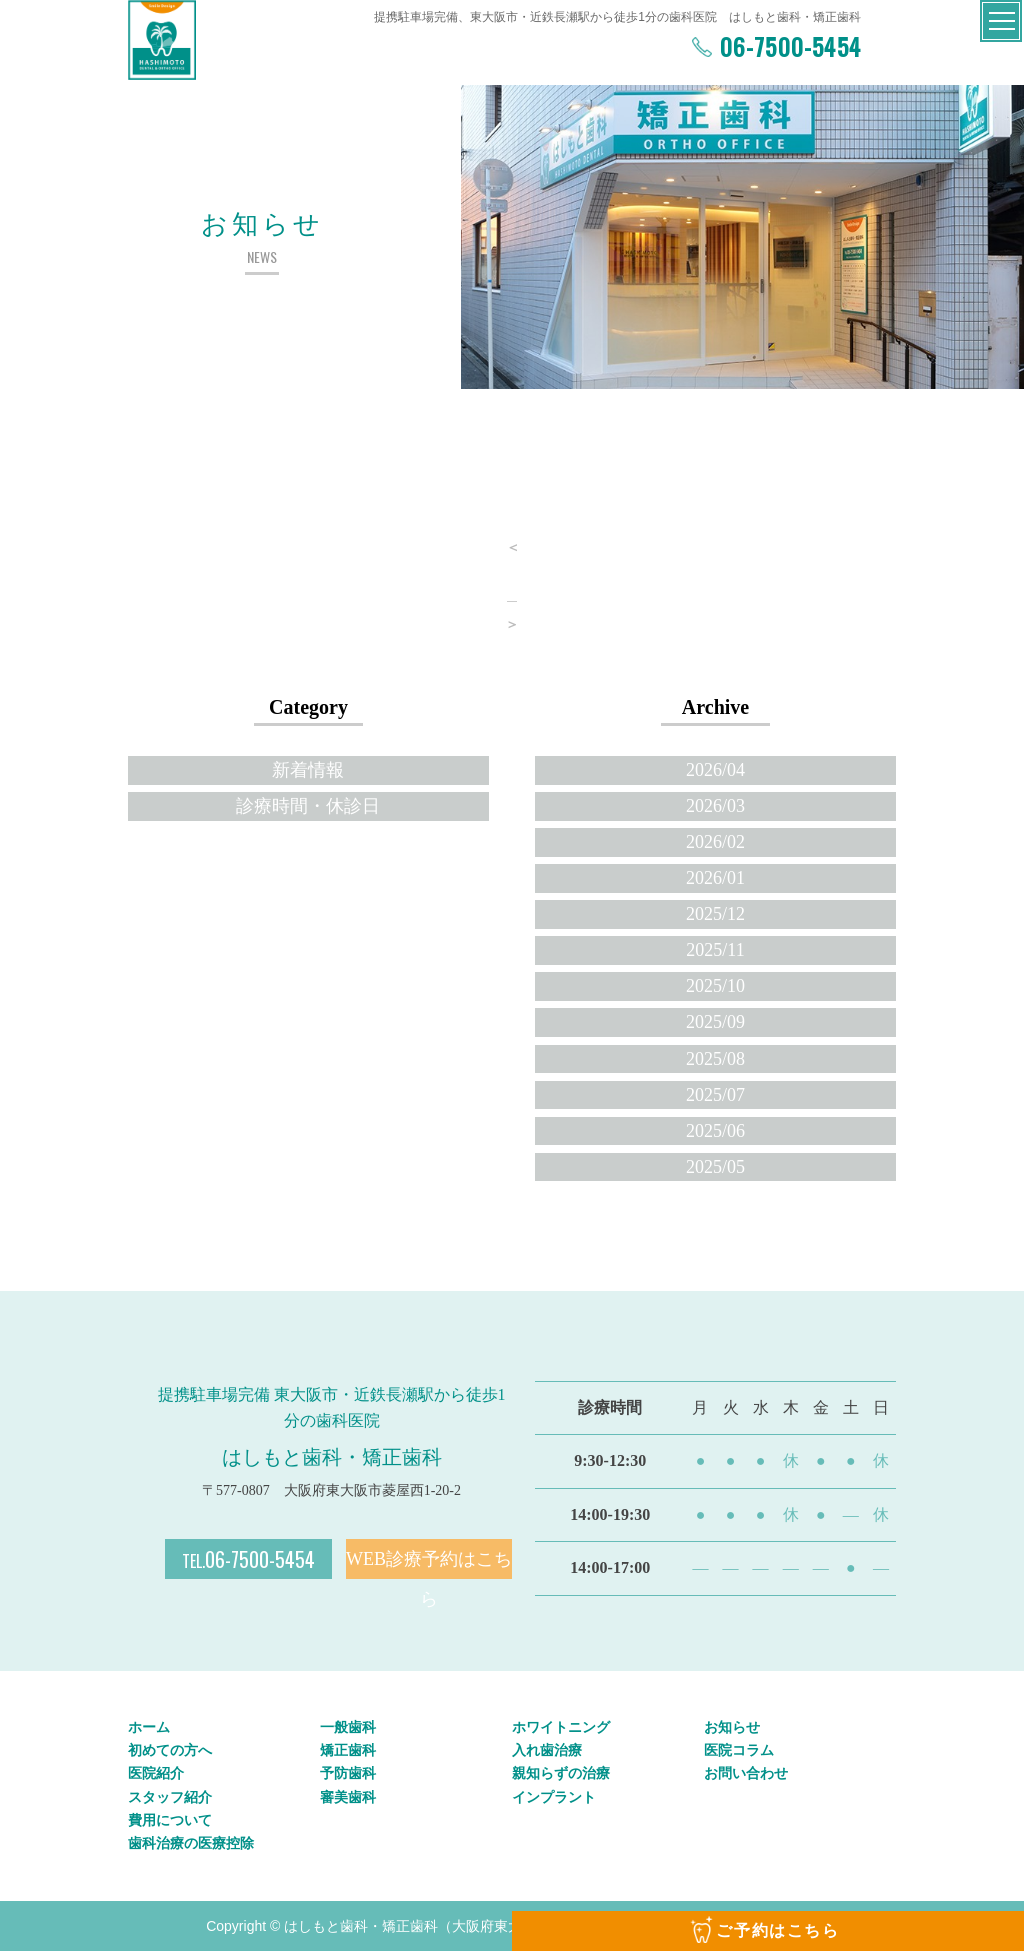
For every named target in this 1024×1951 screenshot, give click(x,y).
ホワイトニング (561, 1727)
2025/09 (715, 1022)
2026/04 (715, 770)
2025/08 (715, 1059)
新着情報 (308, 770)
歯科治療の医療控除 (191, 1843)
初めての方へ (170, 1750)
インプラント (554, 1797)
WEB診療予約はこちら (429, 1564)
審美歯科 (348, 1797)
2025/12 (715, 914)
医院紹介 (156, 1773)
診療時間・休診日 (308, 806)
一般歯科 (348, 1727)
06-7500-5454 (786, 46)
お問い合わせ (746, 1773)
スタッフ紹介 (170, 1797)
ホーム (149, 1727)
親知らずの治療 (561, 1773)
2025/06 (715, 1131)
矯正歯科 (348, 1750)
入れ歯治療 (547, 1750)
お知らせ (732, 1727)
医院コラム (739, 1750)
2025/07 (715, 1095)
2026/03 (715, 806)
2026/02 (715, 842)
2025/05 (715, 1167)
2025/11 (715, 950)
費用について (170, 1820)
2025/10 (715, 986)
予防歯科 (348, 1773)
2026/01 (715, 878)
